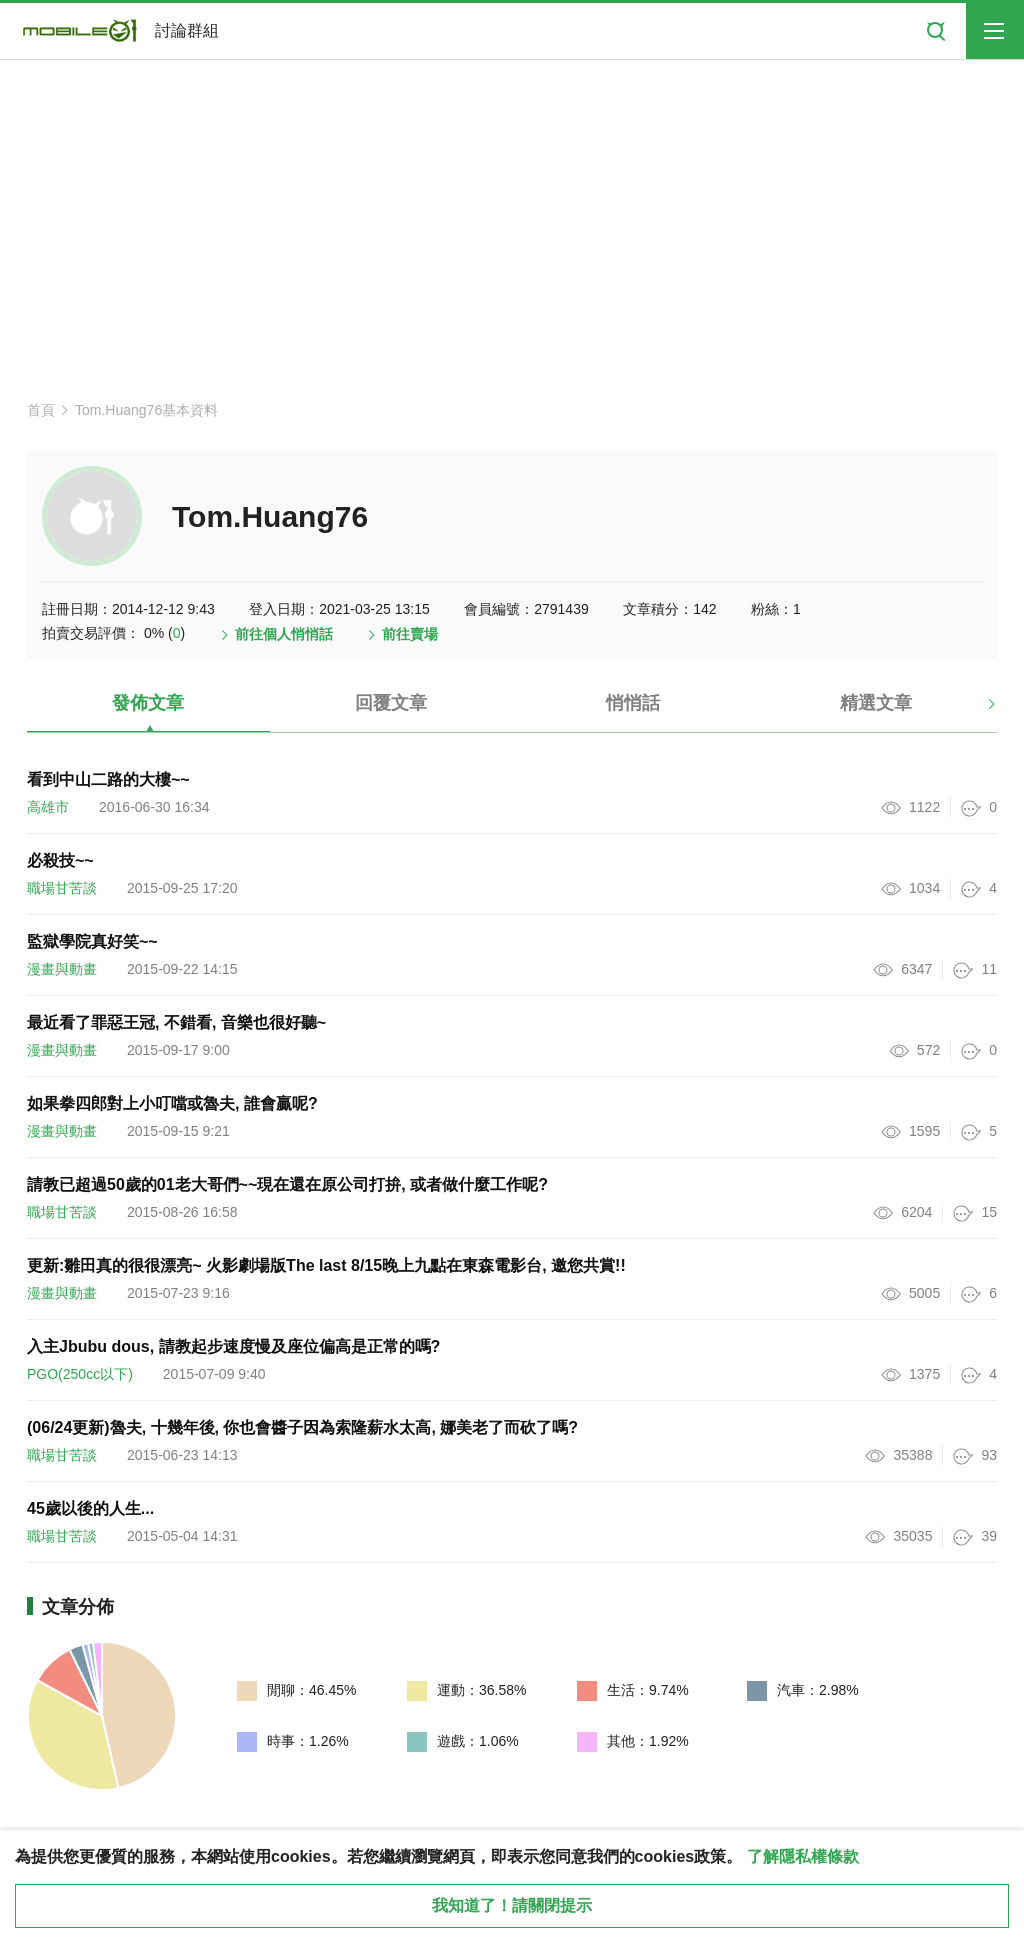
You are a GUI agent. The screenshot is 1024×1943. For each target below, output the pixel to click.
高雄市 (48, 807)
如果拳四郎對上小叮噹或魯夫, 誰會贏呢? (172, 1103)
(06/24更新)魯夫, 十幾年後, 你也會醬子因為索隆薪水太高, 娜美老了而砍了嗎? (302, 1427)
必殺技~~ (60, 860)
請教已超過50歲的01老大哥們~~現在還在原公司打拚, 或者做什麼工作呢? (287, 1184)
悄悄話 (633, 703)
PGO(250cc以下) (80, 1374)
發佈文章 (148, 703)
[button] (974, 711)
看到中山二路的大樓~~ (108, 779)
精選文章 (876, 703)
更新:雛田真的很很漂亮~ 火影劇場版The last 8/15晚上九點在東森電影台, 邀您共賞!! (326, 1265)
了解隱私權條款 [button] (803, 1856)
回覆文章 (391, 703)
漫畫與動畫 (62, 969)
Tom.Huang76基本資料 (146, 410)
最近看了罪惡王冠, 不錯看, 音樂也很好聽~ (176, 1022)
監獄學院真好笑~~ (92, 941)
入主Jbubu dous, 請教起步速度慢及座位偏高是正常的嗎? (233, 1346)
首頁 (41, 410)
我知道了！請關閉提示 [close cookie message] (512, 1905)
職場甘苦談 (62, 888)
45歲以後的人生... (90, 1508)
